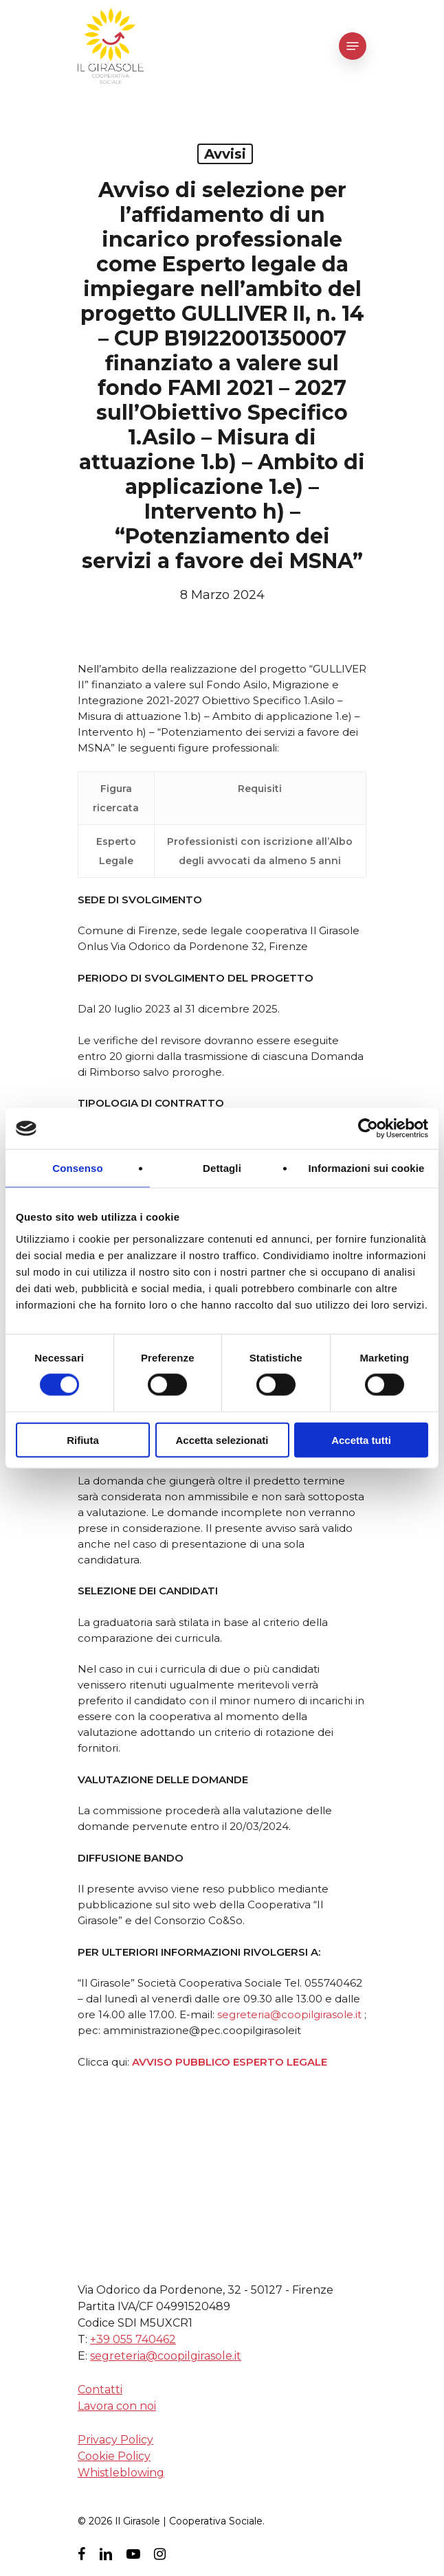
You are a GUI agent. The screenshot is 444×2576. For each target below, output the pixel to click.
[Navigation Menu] (352, 46)
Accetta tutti (361, 1439)
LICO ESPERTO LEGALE (266, 2061)
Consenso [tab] (77, 1168)
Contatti (100, 2389)
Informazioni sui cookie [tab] (367, 1168)
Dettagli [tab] (222, 1168)
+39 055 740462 (133, 2339)
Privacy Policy (115, 2439)
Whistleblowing (121, 2472)
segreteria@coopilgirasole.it (289, 2014)
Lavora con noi (117, 2406)
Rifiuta (83, 1439)
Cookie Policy (114, 2456)
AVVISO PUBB (169, 2061)
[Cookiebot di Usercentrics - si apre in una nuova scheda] (368, 1128)
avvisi (225, 154)
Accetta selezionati (221, 1439)
